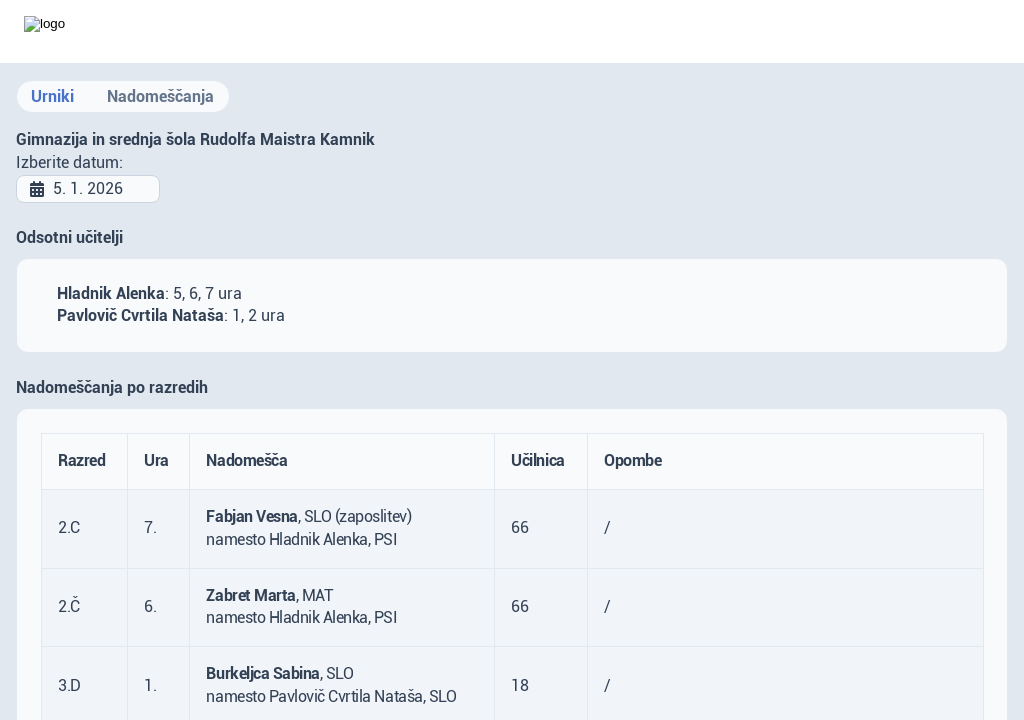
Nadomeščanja (160, 96)
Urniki (52, 96)
